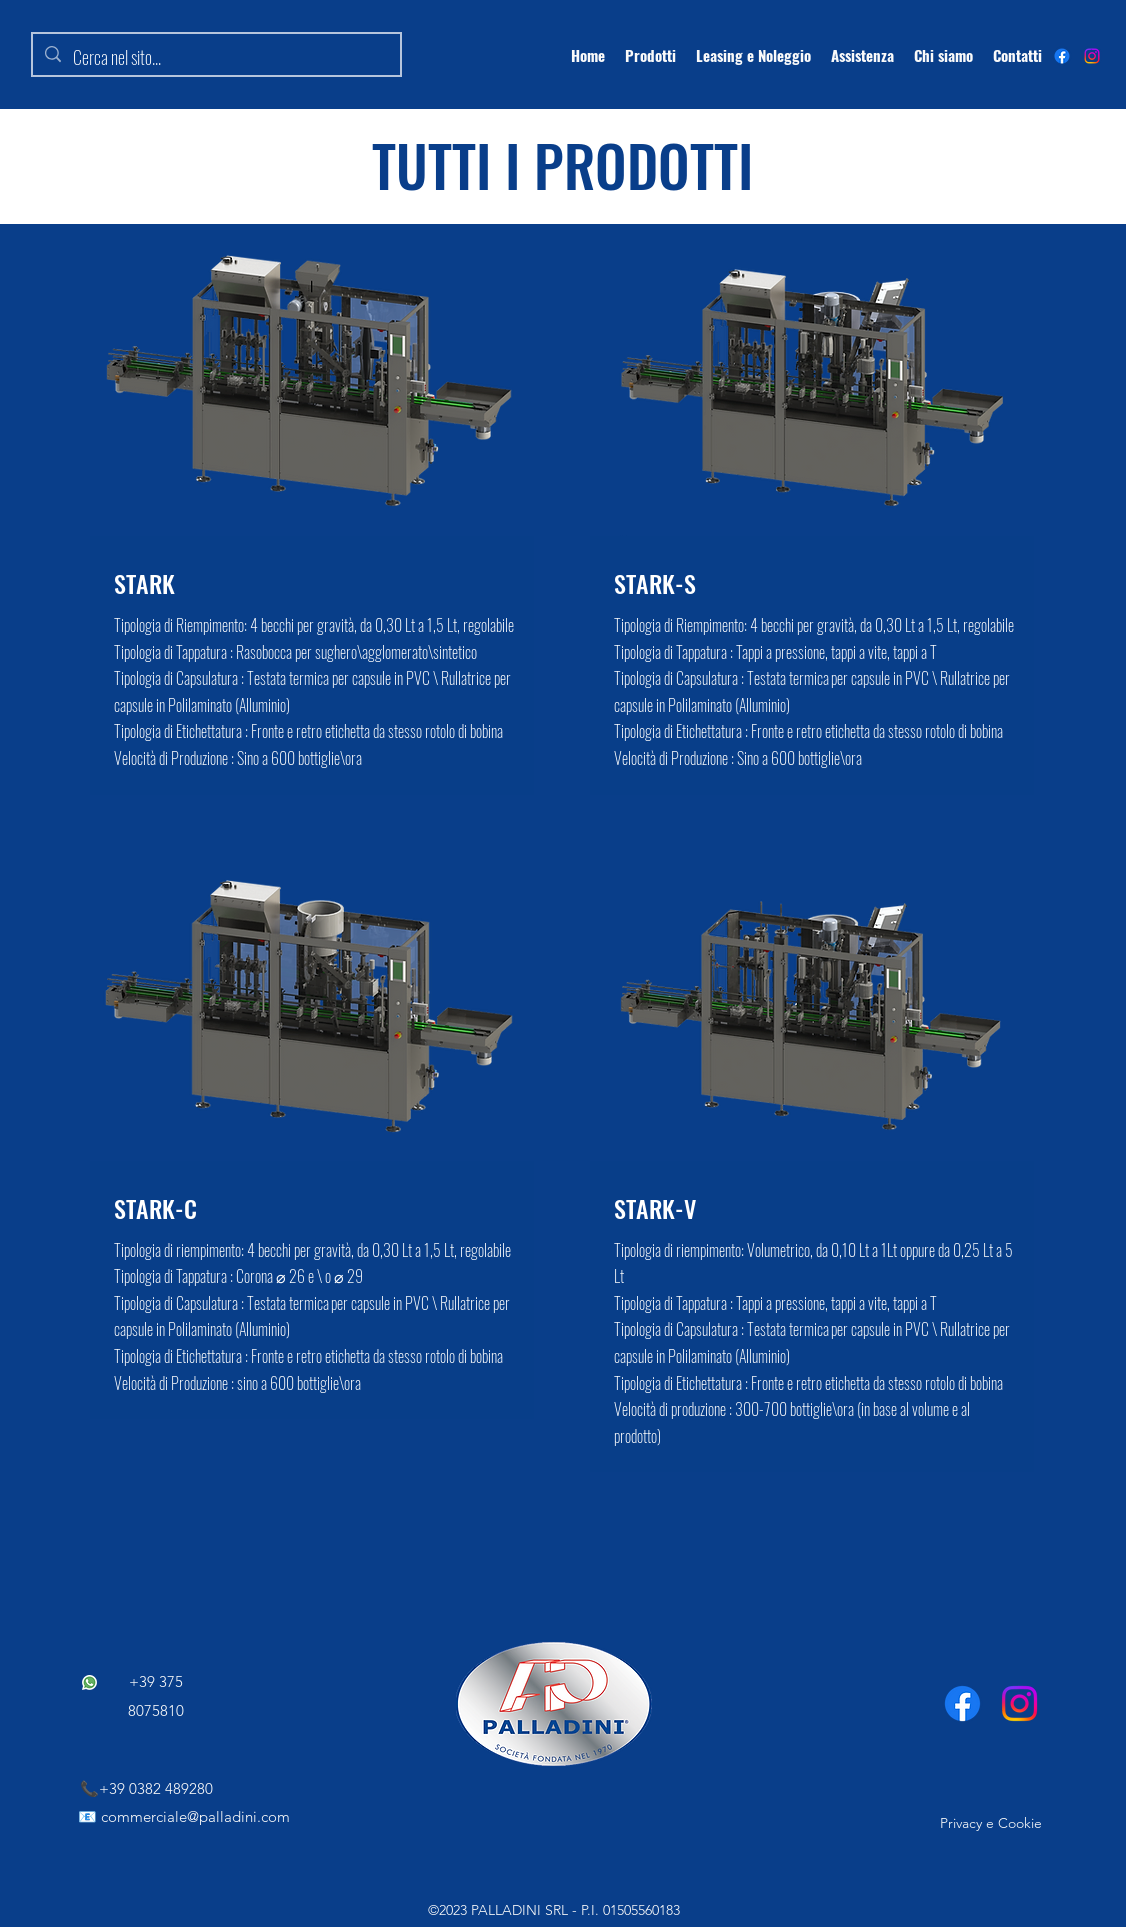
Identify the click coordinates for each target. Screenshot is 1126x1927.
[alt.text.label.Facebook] (1062, 56)
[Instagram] (1092, 56)
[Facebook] (962, 1703)
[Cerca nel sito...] (215, 58)
